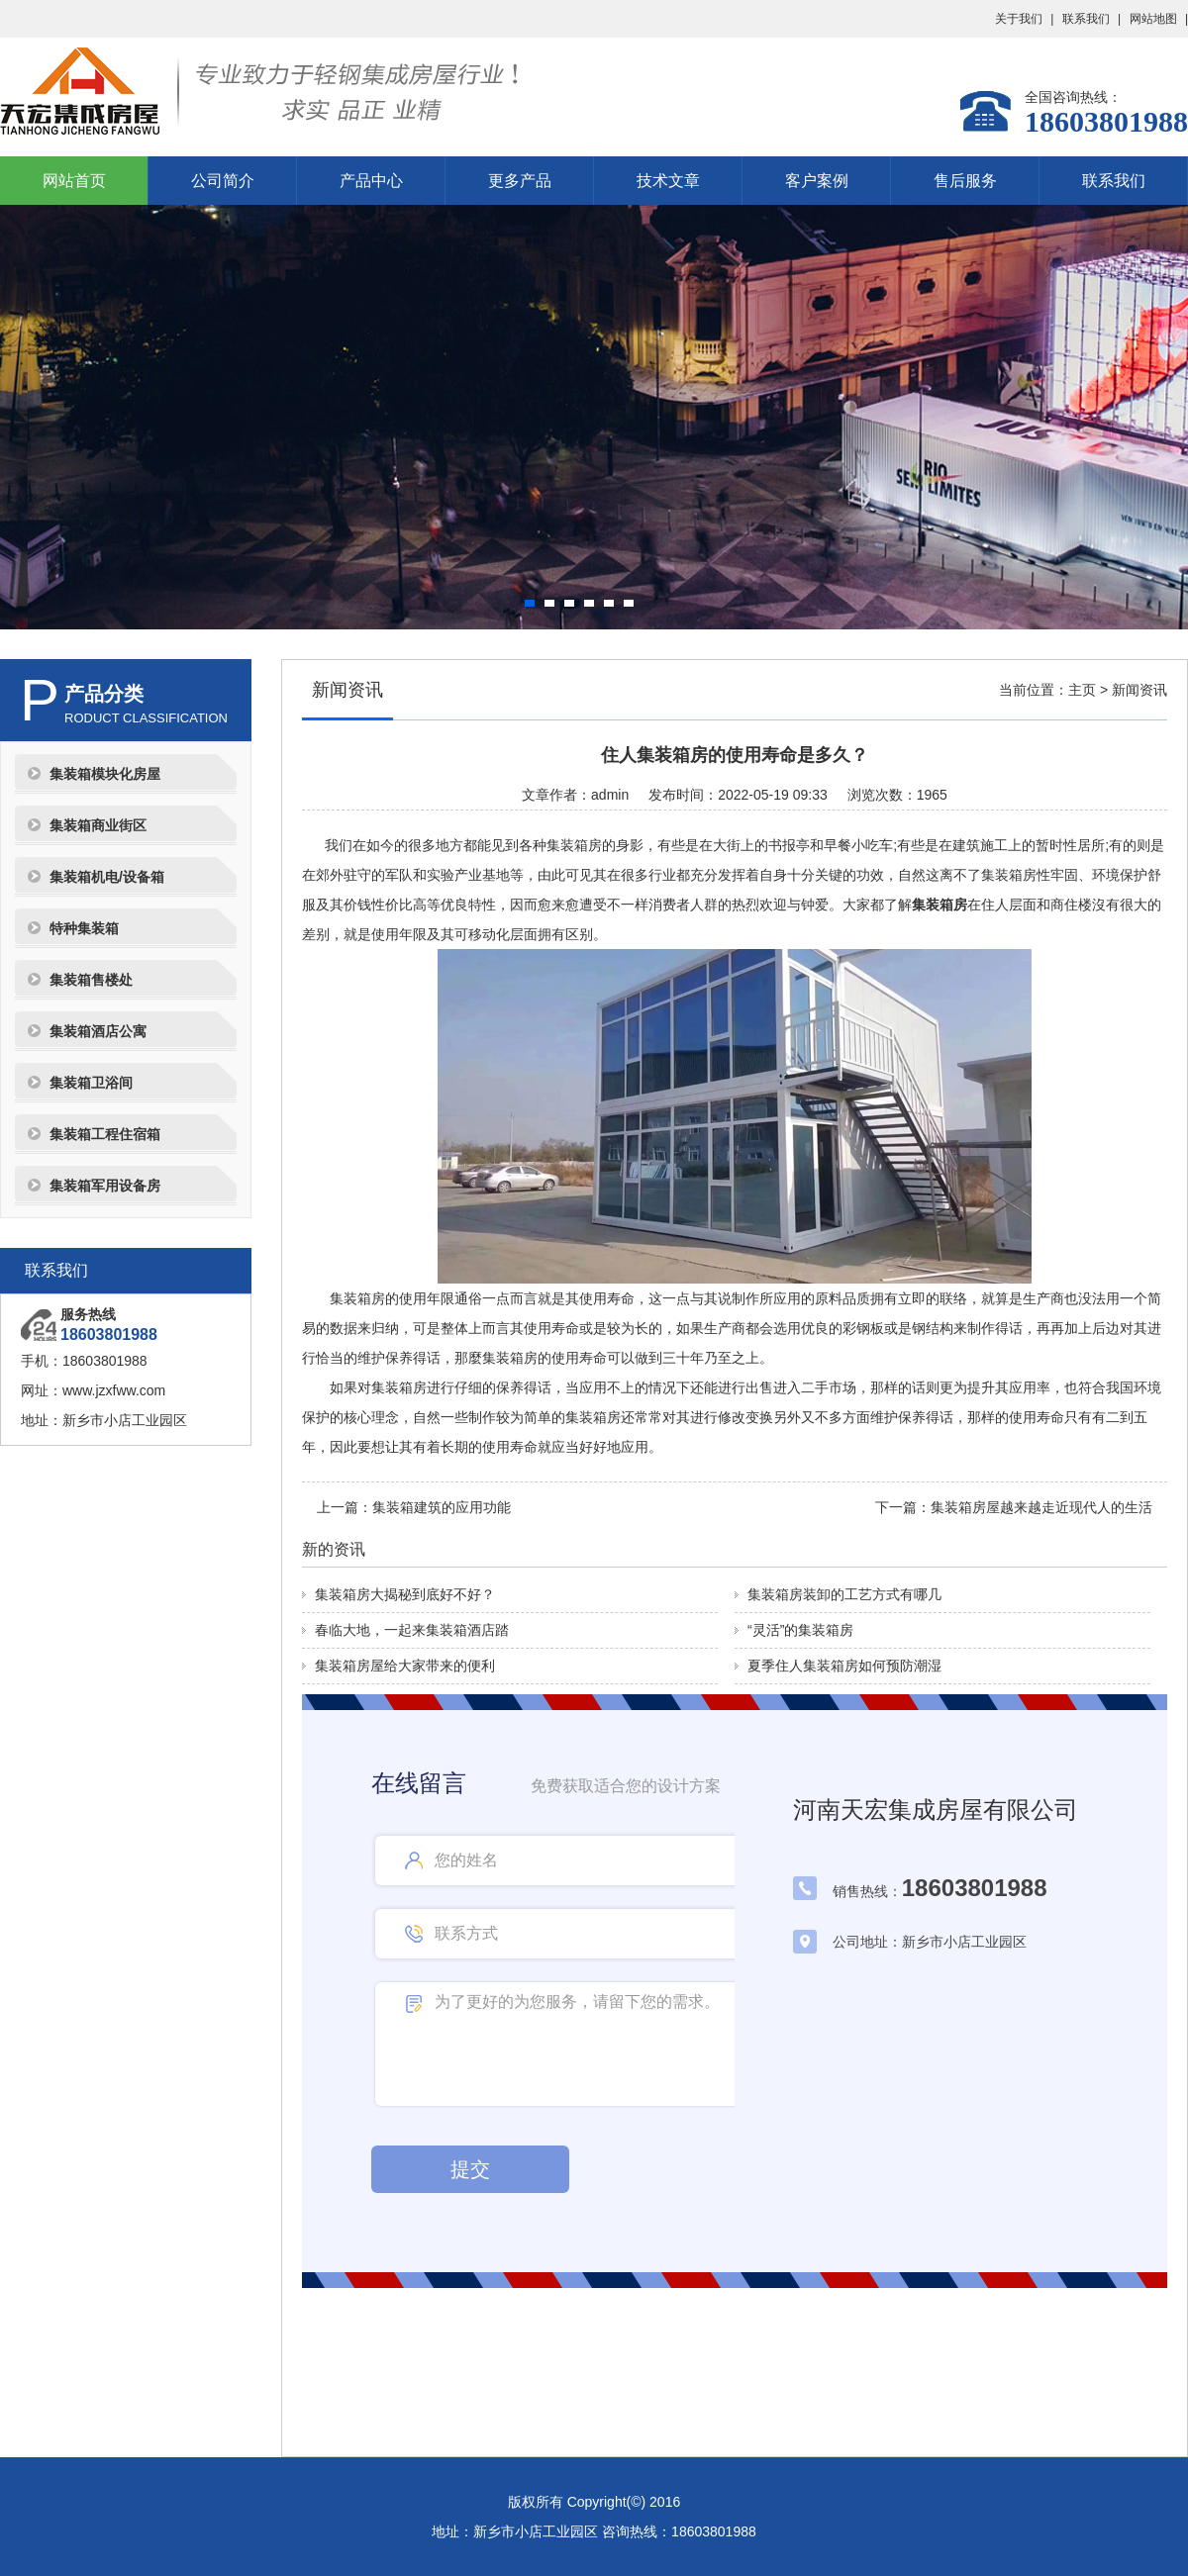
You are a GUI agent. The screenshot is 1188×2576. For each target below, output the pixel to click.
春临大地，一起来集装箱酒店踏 (412, 1630)
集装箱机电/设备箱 (107, 877)
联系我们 (1086, 19)
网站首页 (74, 180)
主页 (1082, 690)
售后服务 (965, 180)
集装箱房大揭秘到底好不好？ (405, 1594)
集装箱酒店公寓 (98, 1031)
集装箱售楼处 (91, 980)
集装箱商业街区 (98, 825)
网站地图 (1153, 19)
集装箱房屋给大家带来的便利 (405, 1665)
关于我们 (1018, 19)
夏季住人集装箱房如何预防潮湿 (844, 1665)
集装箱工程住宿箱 (105, 1134)
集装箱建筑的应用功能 (441, 1507)
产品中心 (371, 180)
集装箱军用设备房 (105, 1185)
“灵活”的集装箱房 (800, 1630)
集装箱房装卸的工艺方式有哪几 (844, 1594)
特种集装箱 (84, 928)
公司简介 (222, 180)
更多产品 (519, 180)
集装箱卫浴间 (91, 1083)
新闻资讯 (1139, 690)
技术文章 (668, 180)
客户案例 (816, 180)
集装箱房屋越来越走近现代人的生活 (1041, 1507)
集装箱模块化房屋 (105, 774)
